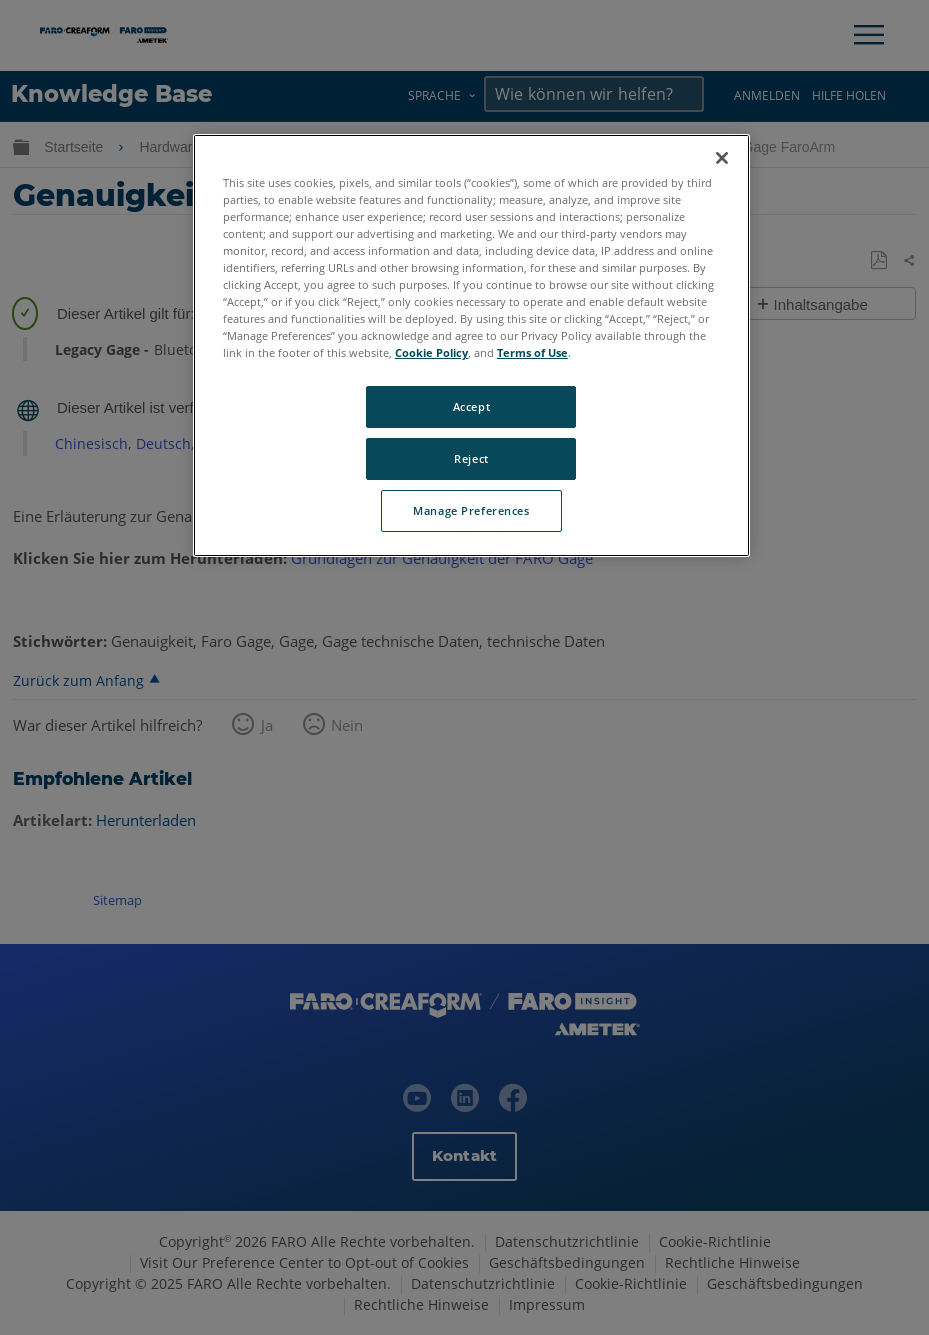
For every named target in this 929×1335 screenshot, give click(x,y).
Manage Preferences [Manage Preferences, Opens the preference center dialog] (471, 510)
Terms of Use (532, 352)
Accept (471, 406)
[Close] (722, 158)
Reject (471, 458)
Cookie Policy (431, 352)
